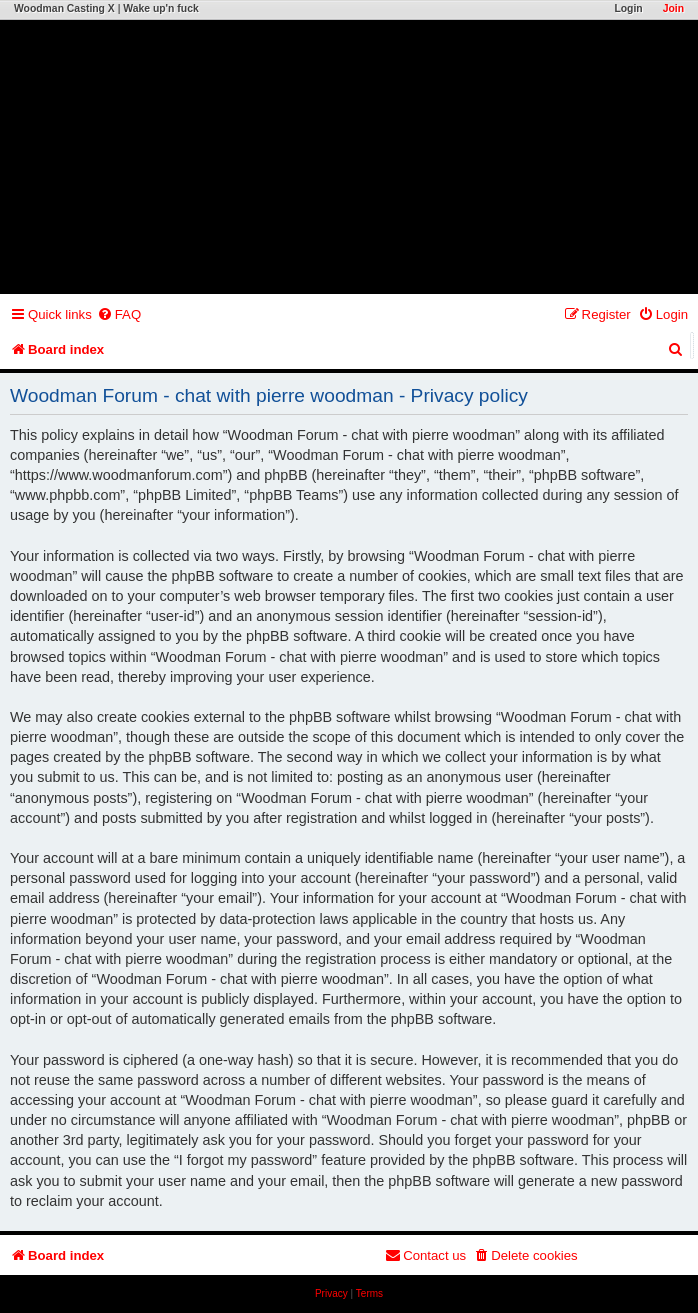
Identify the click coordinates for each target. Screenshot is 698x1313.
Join (673, 8)
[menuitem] (119, 314)
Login (628, 8)
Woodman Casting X (64, 8)
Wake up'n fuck (160, 8)
